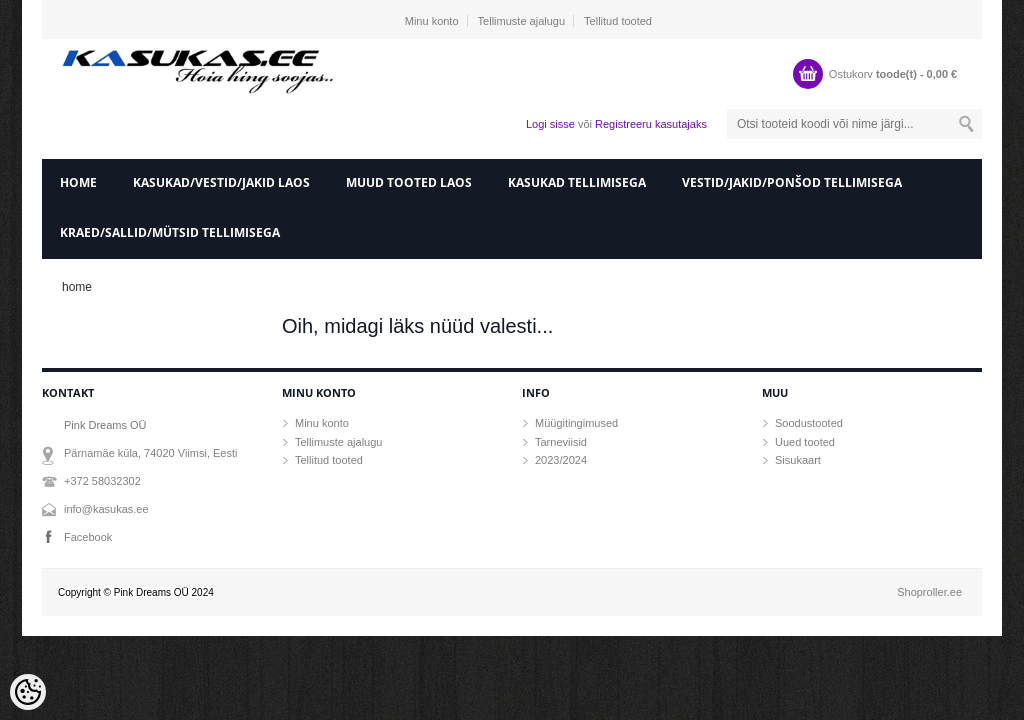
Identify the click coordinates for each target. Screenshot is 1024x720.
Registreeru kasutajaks (651, 124)
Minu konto (432, 21)
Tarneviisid (561, 442)
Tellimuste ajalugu (521, 21)
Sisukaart (798, 460)
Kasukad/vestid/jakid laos (221, 182)
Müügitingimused (576, 423)
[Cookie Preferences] (28, 692)
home (78, 182)
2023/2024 (561, 460)
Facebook (88, 537)
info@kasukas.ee (106, 509)
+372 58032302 (102, 481)
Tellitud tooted (618, 21)
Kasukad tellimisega (577, 182)
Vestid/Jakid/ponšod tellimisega (792, 182)
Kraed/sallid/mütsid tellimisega (170, 232)
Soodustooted (809, 423)
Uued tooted (805, 442)
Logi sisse (550, 124)
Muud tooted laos (409, 182)
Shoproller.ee (929, 592)
